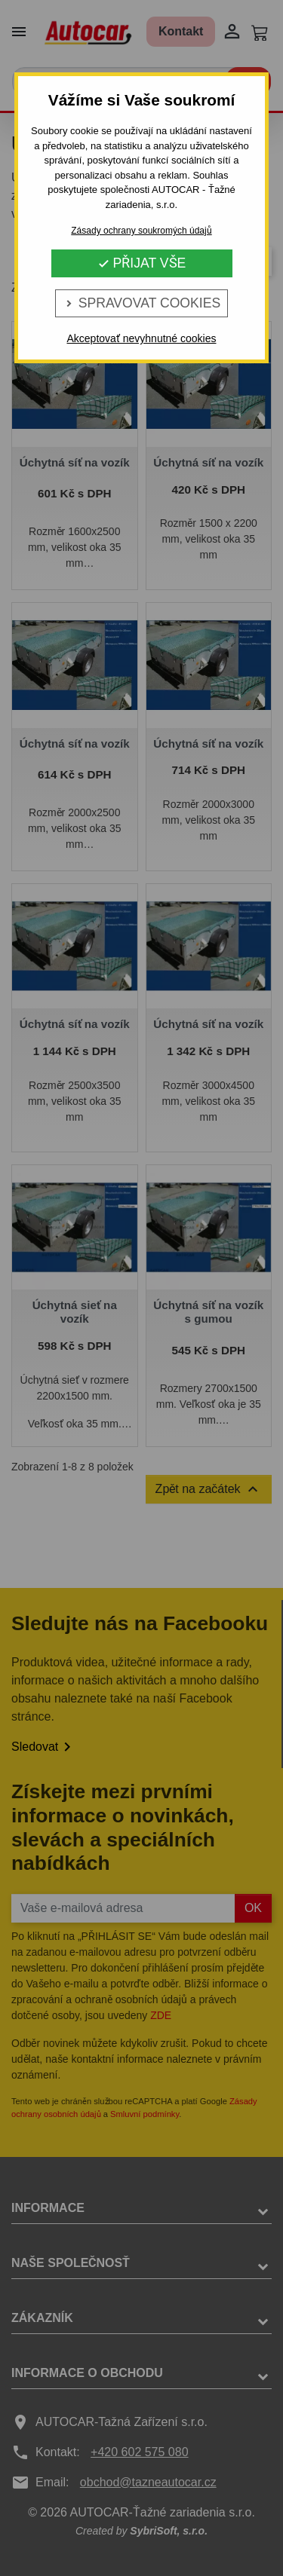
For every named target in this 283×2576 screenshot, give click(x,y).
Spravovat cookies (141, 303)
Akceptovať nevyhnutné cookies (141, 338)
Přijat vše (141, 263)
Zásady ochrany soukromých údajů (141, 230)
